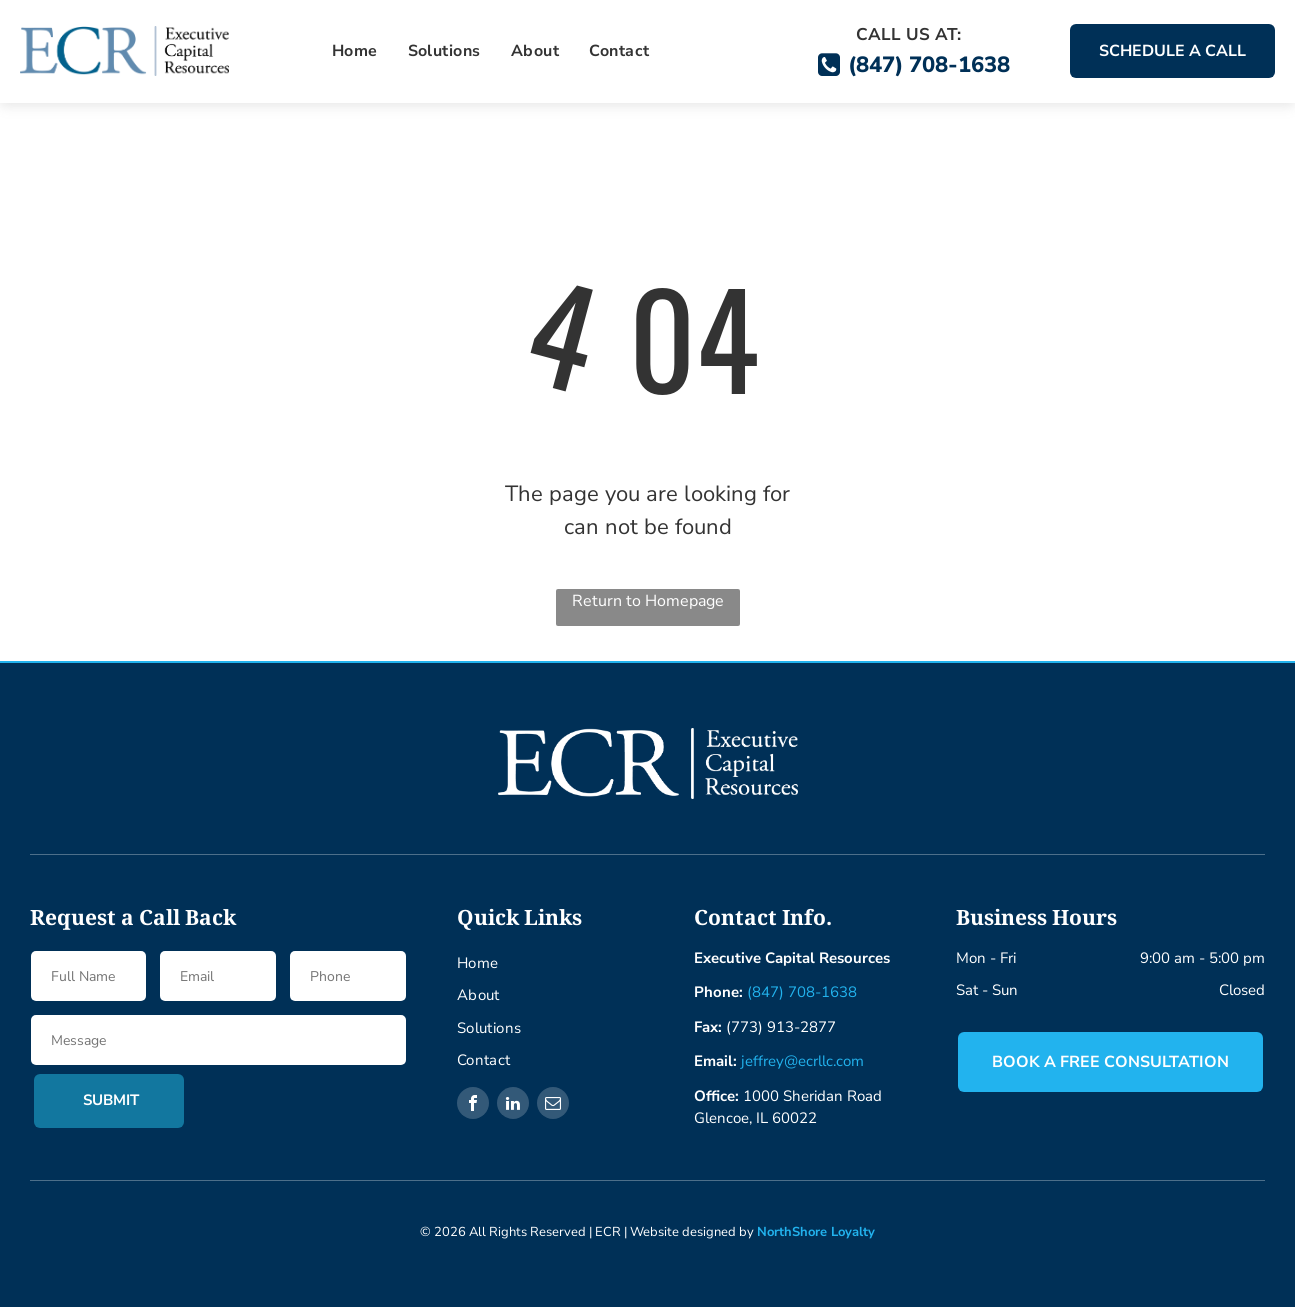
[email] (553, 1105)
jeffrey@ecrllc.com (802, 1061)
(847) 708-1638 (802, 992)
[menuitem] (355, 51)
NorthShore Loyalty (816, 1232)
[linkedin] (513, 1105)
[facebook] (473, 1105)
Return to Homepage (648, 601)
